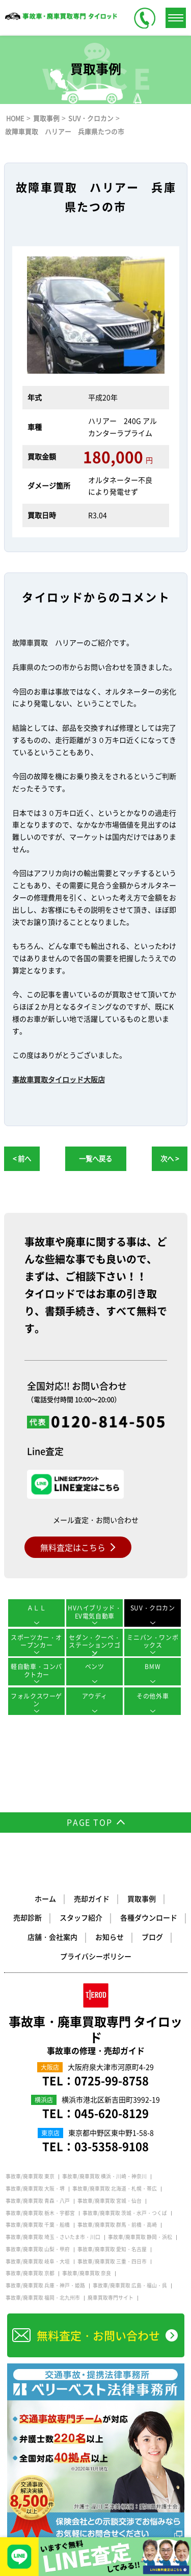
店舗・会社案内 (52, 1937)
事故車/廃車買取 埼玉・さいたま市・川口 (53, 2237)
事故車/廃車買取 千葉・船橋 (38, 2224)
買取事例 (141, 1898)
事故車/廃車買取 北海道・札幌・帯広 (114, 2188)
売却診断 (27, 1917)
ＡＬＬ (36, 1607)
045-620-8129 (111, 2112)
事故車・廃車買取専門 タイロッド (95, 2035)
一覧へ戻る (95, 1158)
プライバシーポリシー (95, 1956)
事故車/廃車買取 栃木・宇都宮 (40, 2213)
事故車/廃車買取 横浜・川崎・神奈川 (104, 2176)
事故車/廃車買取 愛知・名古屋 (112, 2249)
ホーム (45, 1898)
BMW (152, 1666)
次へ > (169, 1158)
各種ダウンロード (148, 1917)
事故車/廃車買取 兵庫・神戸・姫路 (45, 2285)
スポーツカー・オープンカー (36, 1641)
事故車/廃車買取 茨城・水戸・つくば (125, 2213)
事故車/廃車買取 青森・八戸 (38, 2200)
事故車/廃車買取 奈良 (86, 2273)
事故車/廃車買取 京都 (30, 2273)
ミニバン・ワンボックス (152, 1641)
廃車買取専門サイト (110, 2297)
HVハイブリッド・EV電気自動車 (94, 1612)
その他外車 (153, 1696)
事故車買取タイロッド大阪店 (58, 1079)
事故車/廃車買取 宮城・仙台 (109, 2200)
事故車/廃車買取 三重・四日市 (112, 2261)
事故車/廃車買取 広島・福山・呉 (130, 2285)
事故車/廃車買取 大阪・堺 (35, 2188)
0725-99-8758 (111, 2080)
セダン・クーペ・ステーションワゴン (94, 1644)
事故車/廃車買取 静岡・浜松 (140, 2237)
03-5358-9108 (111, 2146)
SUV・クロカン (152, 1607)
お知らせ (109, 1937)
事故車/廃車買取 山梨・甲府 (38, 2249)
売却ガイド (92, 1898)
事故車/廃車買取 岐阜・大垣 (38, 2261)
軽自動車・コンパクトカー (36, 1670)
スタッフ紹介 (81, 1917)
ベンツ (94, 1666)
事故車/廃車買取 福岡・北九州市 (43, 2297)
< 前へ (22, 1158)
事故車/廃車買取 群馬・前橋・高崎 (117, 2224)
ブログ (152, 1937)
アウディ (94, 1696)
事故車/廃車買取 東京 (30, 2176)
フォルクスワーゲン (36, 1700)
